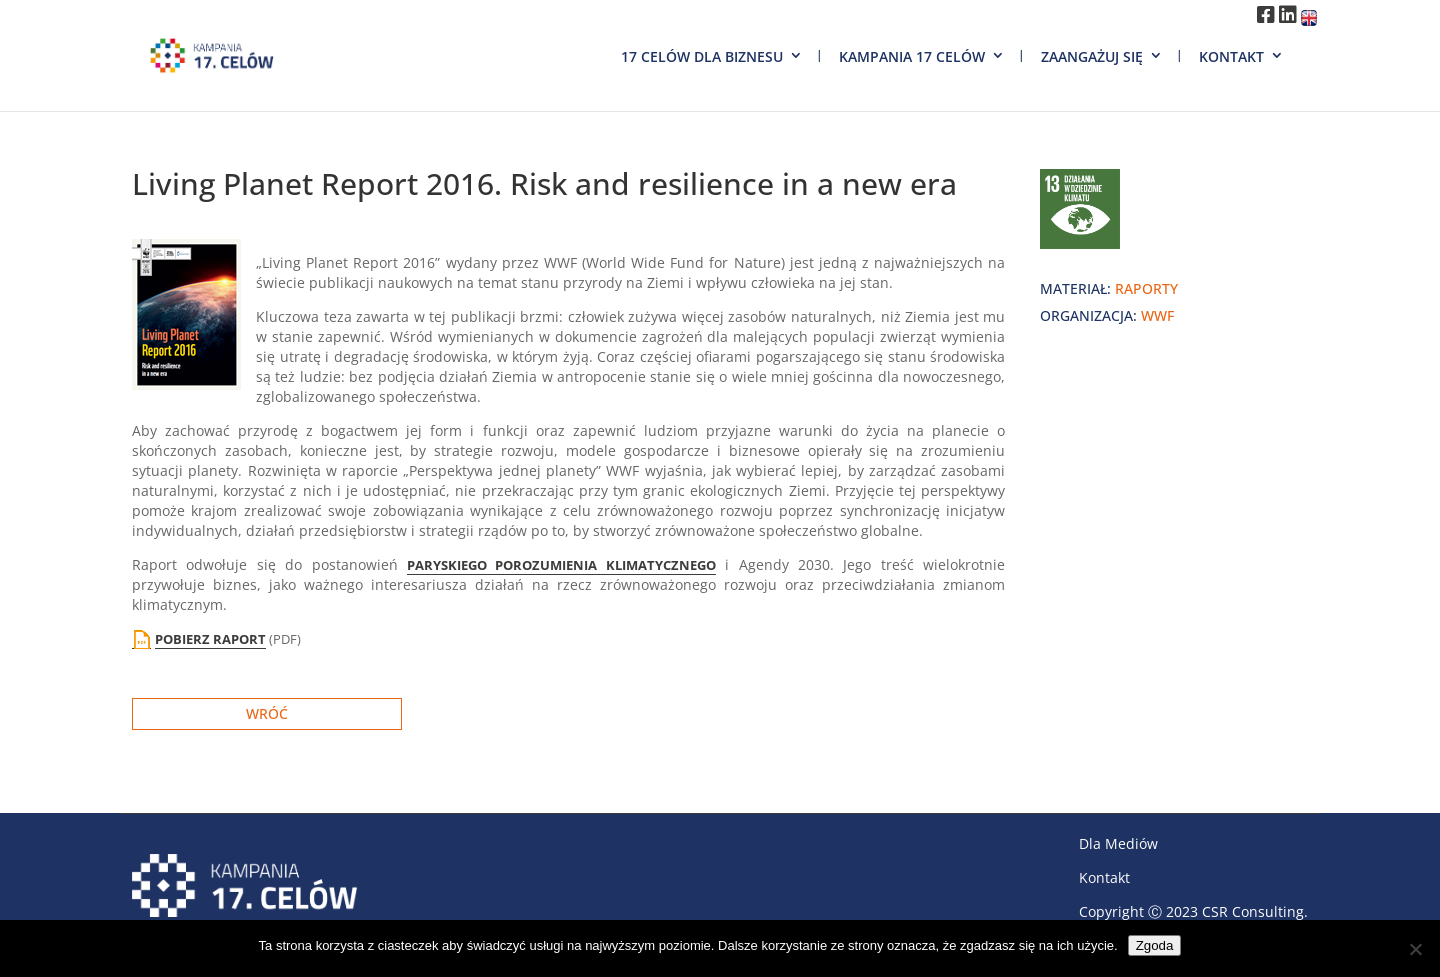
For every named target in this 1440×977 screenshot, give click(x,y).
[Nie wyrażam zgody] (1415, 949)
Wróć (267, 713)
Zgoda (1155, 945)
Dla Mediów (1118, 843)
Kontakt (1231, 56)
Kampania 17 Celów (912, 56)
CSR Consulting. (1255, 911)
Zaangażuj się (1092, 56)
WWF (1157, 315)
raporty (1146, 288)
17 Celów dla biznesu (702, 56)
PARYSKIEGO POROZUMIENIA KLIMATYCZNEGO (561, 565)
